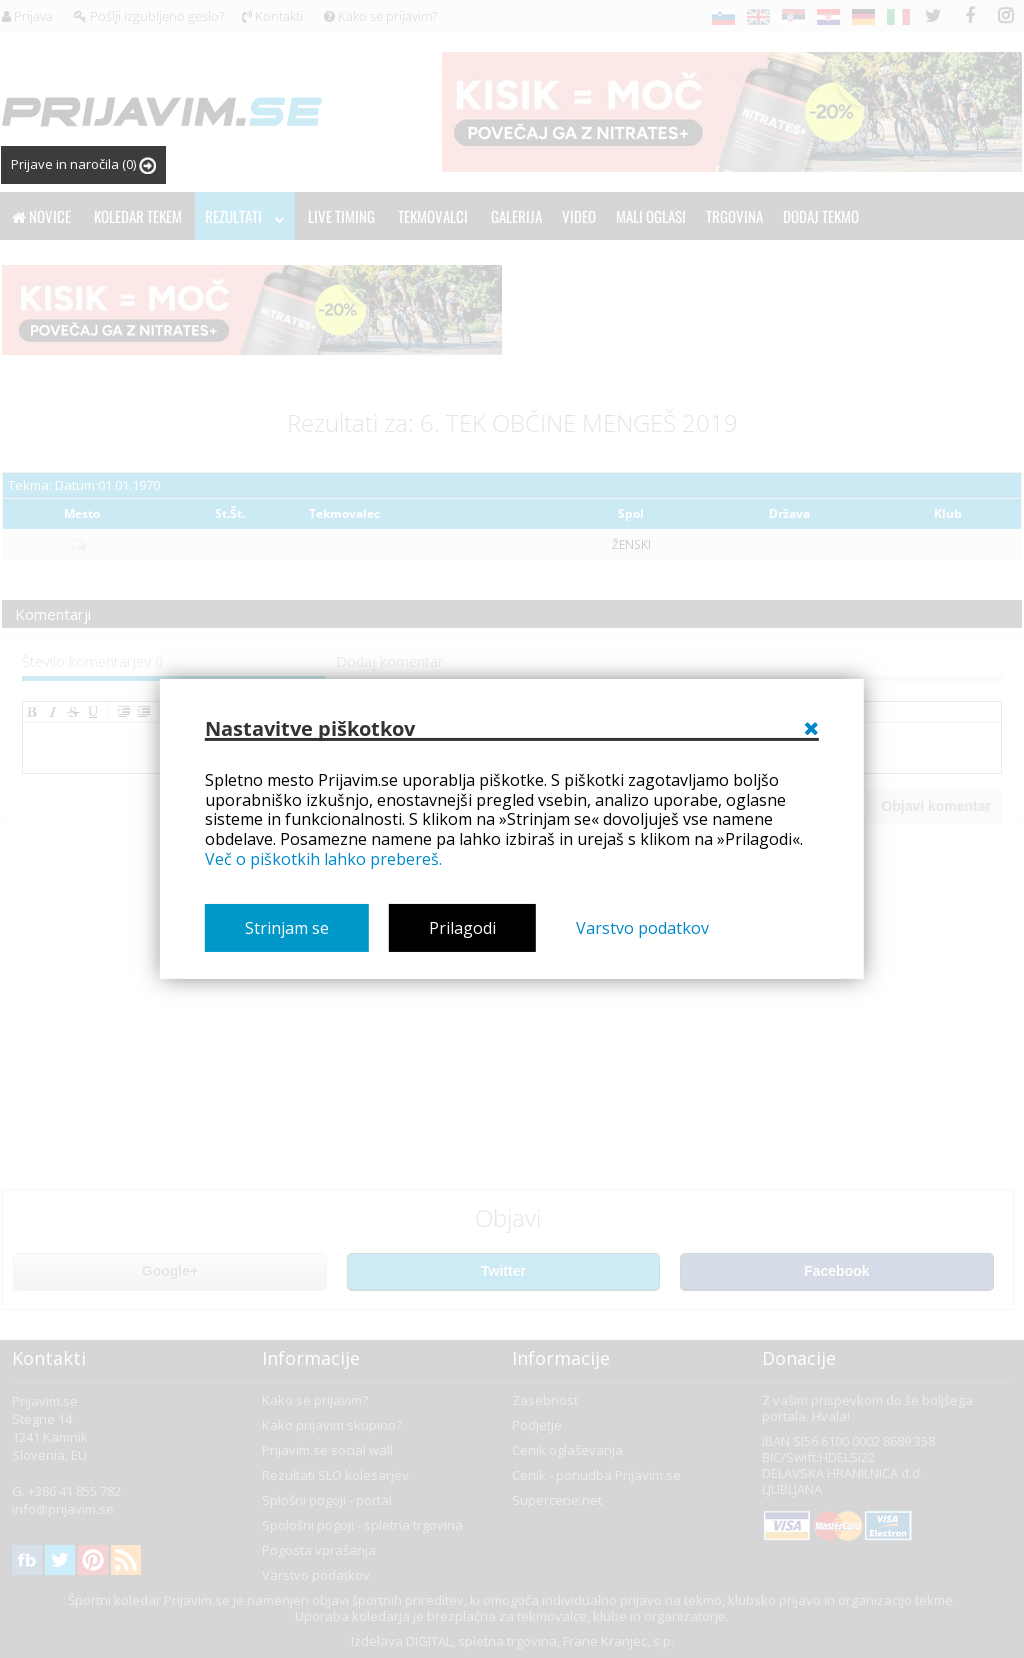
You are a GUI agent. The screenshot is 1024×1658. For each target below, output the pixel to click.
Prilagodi (462, 928)
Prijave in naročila (83, 164)
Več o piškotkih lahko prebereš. (323, 859)
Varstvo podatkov (642, 928)
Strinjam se (287, 928)
